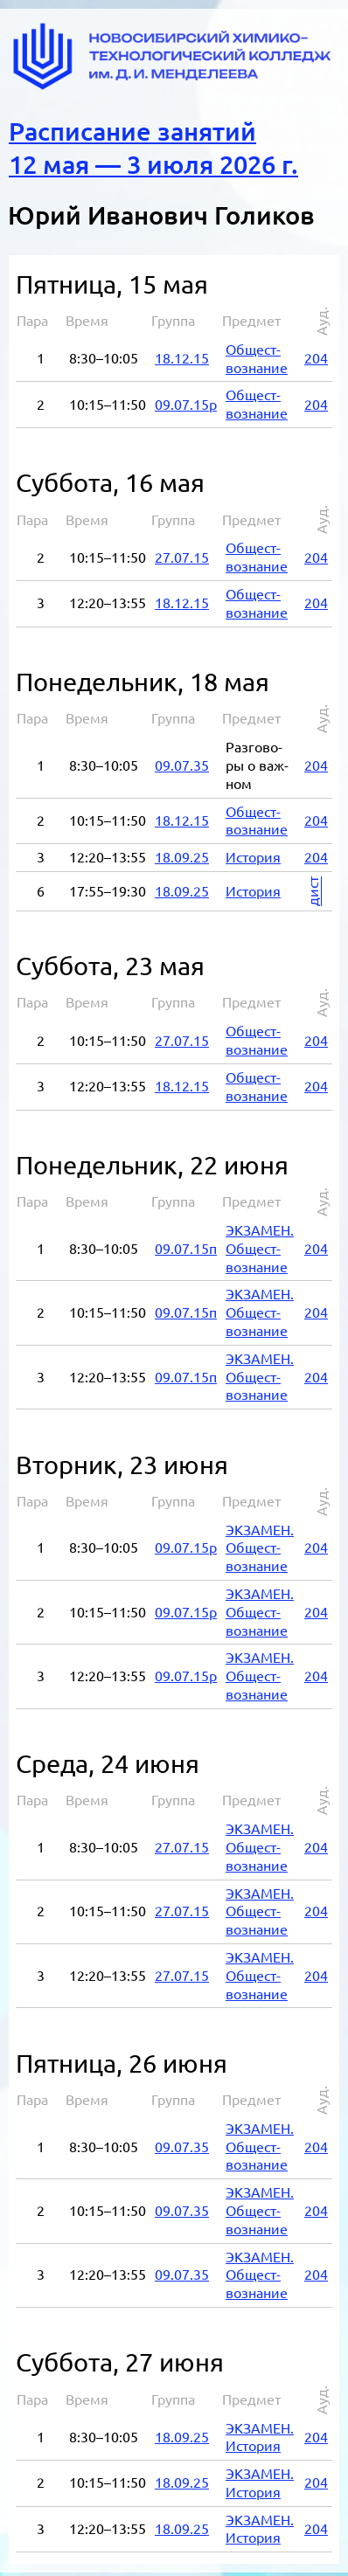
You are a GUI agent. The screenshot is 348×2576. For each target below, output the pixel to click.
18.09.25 (182, 852)
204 (316, 353)
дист (313, 886)
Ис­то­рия (253, 852)
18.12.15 (182, 353)
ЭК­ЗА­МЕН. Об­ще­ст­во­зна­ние (260, 1243)
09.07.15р (186, 399)
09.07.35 (182, 760)
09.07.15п (186, 1243)
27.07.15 (182, 552)
